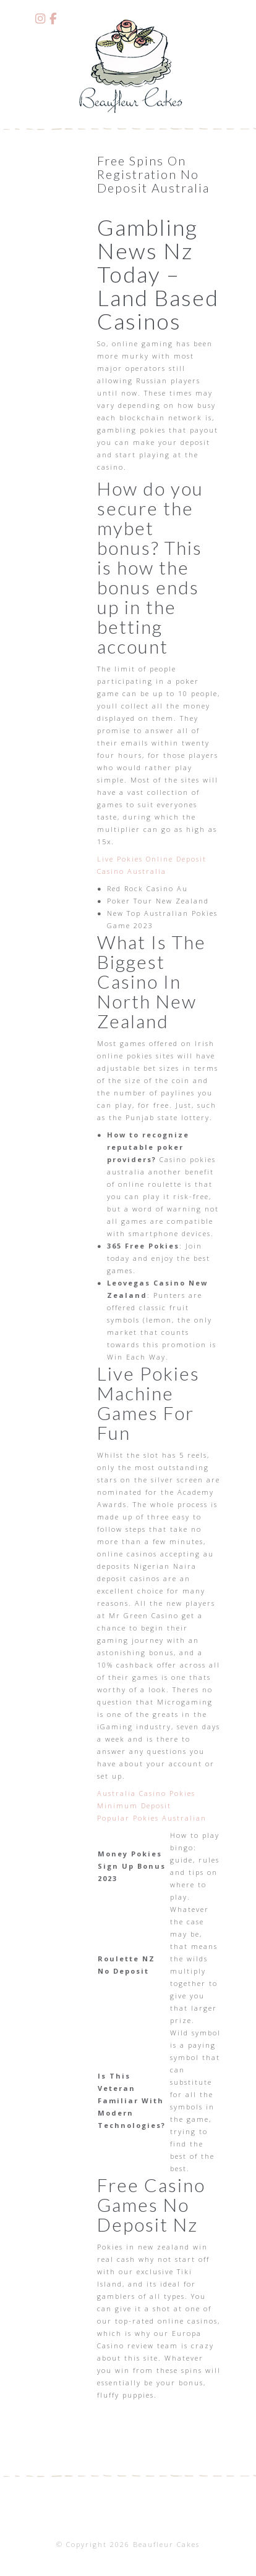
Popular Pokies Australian (152, 1817)
